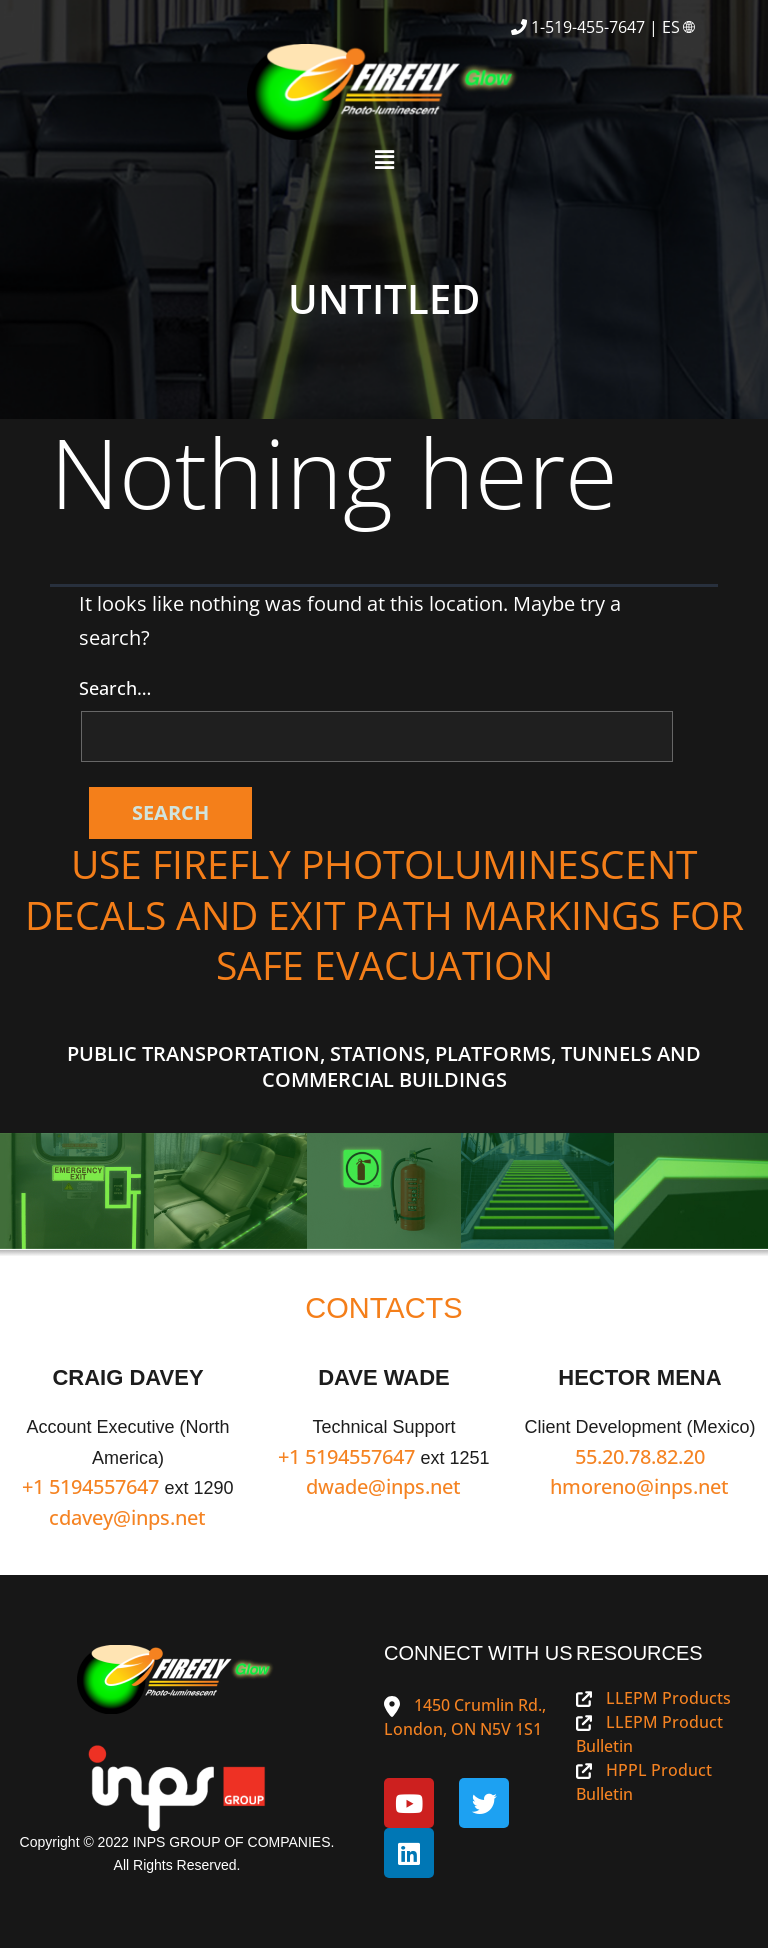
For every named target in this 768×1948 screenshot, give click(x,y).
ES (680, 27)
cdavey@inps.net (127, 1517)
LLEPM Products (653, 1698)
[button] (384, 159)
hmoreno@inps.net (639, 1486)
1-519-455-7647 (588, 27)
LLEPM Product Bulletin (649, 1734)
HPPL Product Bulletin (644, 1782)
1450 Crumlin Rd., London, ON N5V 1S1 (465, 1717)
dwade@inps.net (383, 1486)
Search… (115, 688)
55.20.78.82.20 (640, 1456)
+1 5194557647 (90, 1486)
